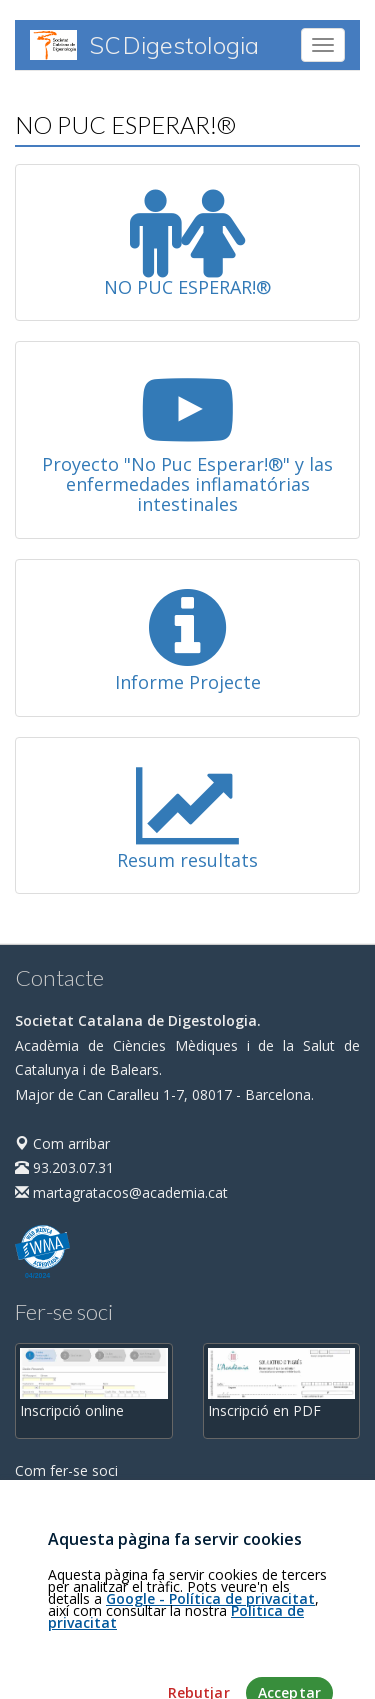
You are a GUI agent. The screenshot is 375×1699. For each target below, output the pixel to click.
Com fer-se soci (66, 1470)
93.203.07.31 (64, 1167)
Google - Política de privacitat (210, 1646)
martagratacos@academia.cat (121, 1192)
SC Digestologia (144, 45)
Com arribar (62, 1143)
